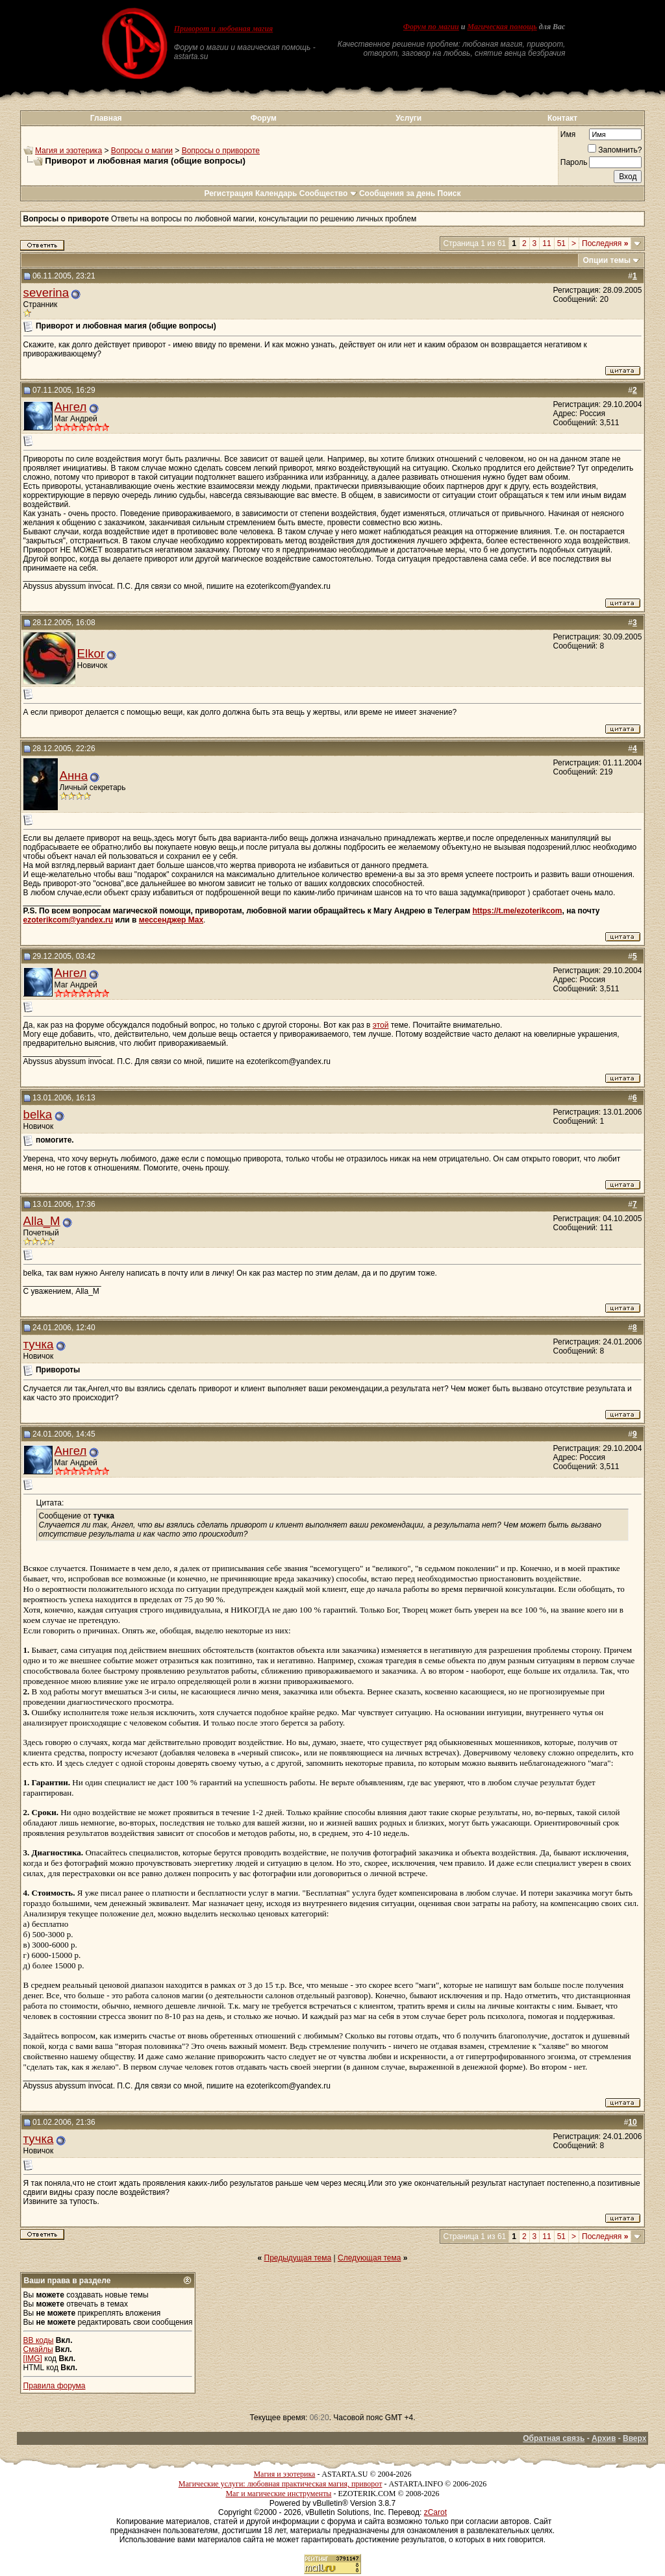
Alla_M (41, 1221)
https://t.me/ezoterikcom (517, 910)
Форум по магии (431, 26)
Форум (264, 118)
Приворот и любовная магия (223, 28)
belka (38, 1114)
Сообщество (328, 193)
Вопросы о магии (142, 150)
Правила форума (54, 2385)
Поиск (449, 193)
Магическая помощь (501, 26)
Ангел (71, 407)
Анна (74, 775)
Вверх (634, 2438)
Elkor (91, 653)
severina (46, 292)
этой (381, 1025)
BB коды (38, 2340)
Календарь (276, 193)
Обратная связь (553, 2438)
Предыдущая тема (298, 2257)
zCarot (435, 2512)
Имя (567, 134)
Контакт (562, 118)
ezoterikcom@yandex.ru (68, 919)
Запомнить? (615, 150)
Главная (106, 118)
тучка (38, 1344)
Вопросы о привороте (221, 150)
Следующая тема (369, 2257)
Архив (604, 2438)
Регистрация (228, 193)
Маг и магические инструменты (278, 2493)
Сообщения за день (397, 193)
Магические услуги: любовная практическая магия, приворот (281, 2483)
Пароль (574, 162)
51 (561, 243)
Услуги (408, 118)
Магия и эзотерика (68, 150)
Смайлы (38, 2349)
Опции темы (607, 260)
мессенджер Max (171, 919)
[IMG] (32, 2358)
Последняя (605, 243)
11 (546, 243)
